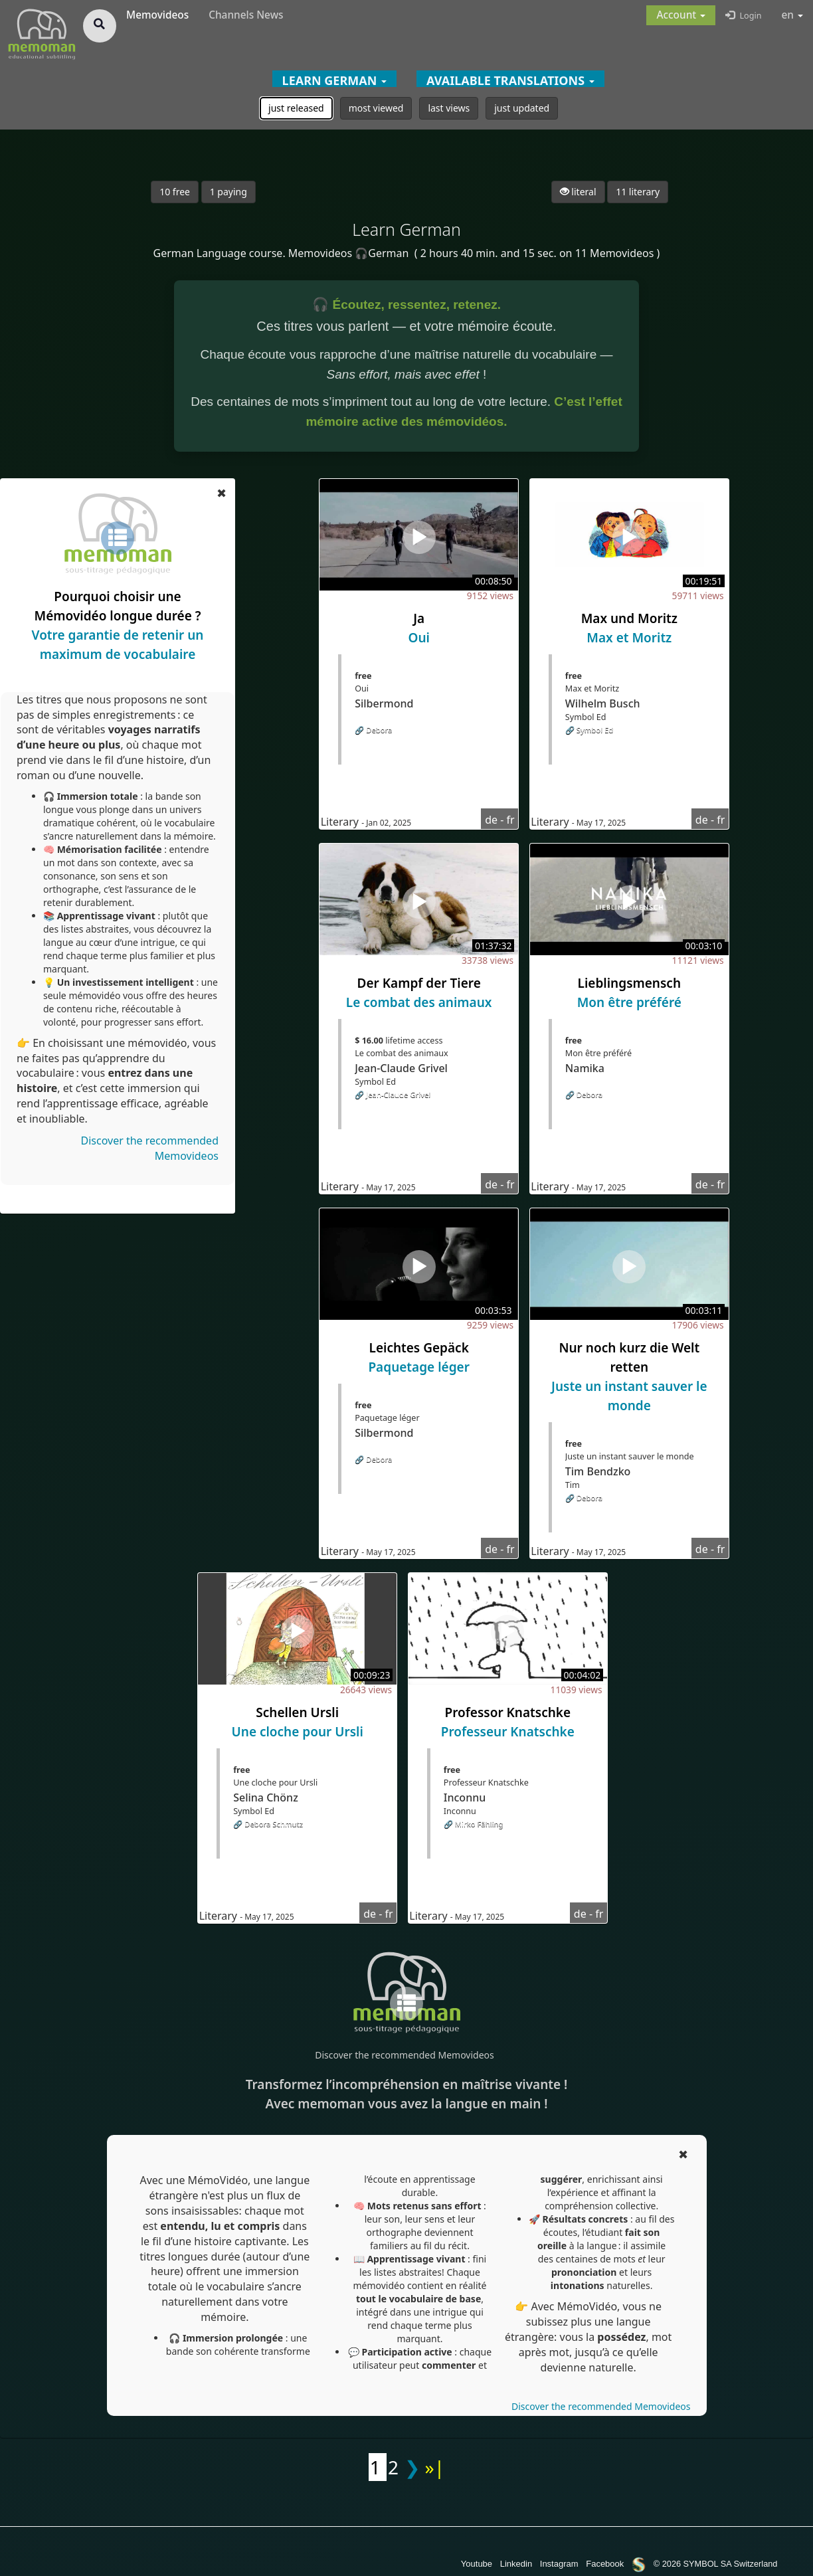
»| (435, 2467)
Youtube (476, 2564)
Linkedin (516, 2564)
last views (449, 108)
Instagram (559, 2564)
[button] (680, 15)
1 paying (228, 191)
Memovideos (157, 15)
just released (296, 108)
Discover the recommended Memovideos (404, 2055)
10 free (174, 191)
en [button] (793, 15)
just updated (521, 108)
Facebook (605, 2564)
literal (578, 191)
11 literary (638, 191)
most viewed (376, 108)
